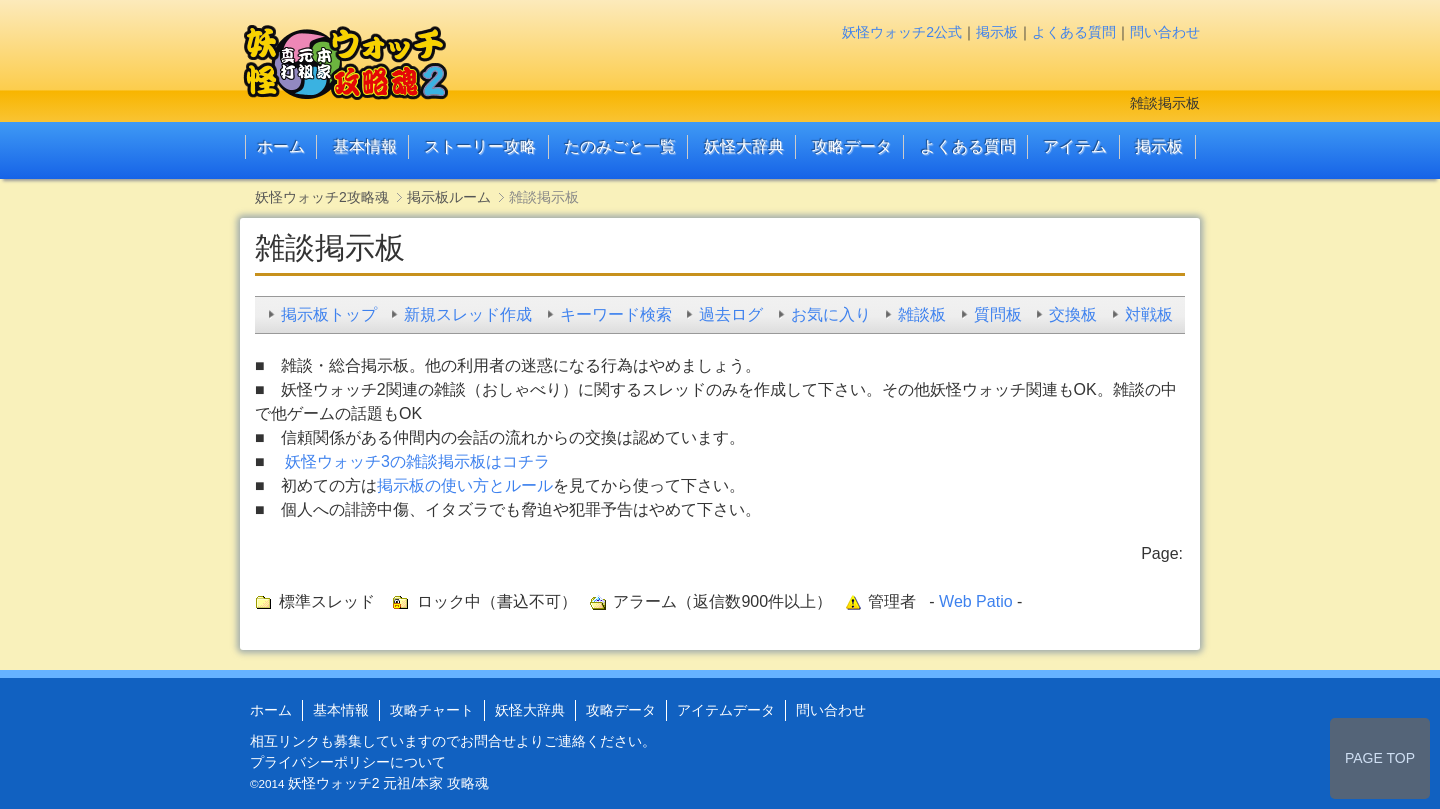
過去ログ (731, 314)
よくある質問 (1074, 32)
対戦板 (1149, 314)
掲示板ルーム (449, 197)
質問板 (998, 314)
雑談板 (922, 314)
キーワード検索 (616, 314)
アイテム (1075, 146)
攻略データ (852, 146)
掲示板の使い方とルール (465, 485)
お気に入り (831, 314)
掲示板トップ (329, 314)
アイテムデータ (726, 710)
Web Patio (976, 601)
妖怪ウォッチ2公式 (902, 32)
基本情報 (365, 146)
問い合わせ (1165, 32)
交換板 (1073, 314)
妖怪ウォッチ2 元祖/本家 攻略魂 (388, 783)
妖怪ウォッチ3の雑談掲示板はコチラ (417, 461)
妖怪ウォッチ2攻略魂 (322, 197)
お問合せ (488, 741)
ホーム (281, 146)
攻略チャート (432, 710)
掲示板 (997, 32)
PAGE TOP (1380, 758)
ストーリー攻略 (480, 146)
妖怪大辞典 (744, 146)
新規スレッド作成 (468, 314)
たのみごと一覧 (620, 146)
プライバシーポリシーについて (348, 762)
